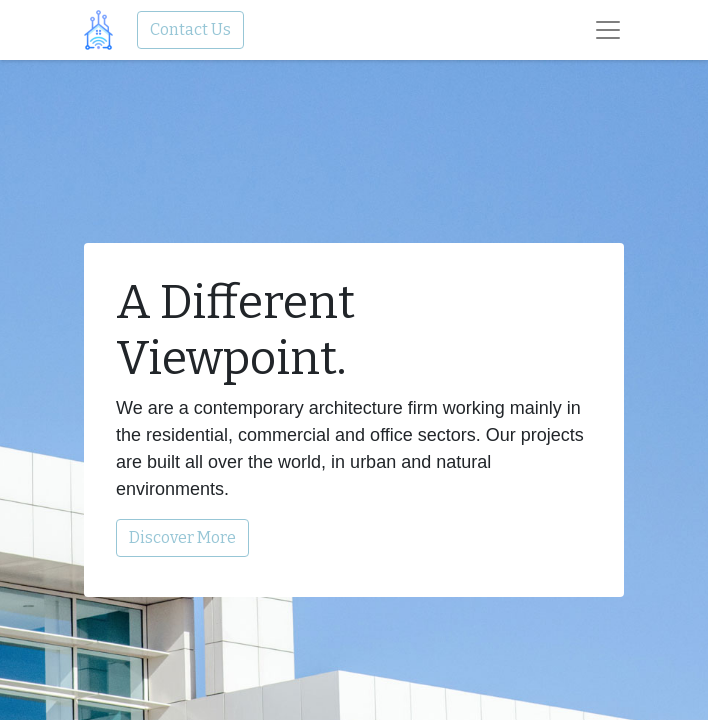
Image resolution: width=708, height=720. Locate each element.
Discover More (182, 537)
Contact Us (190, 29)
